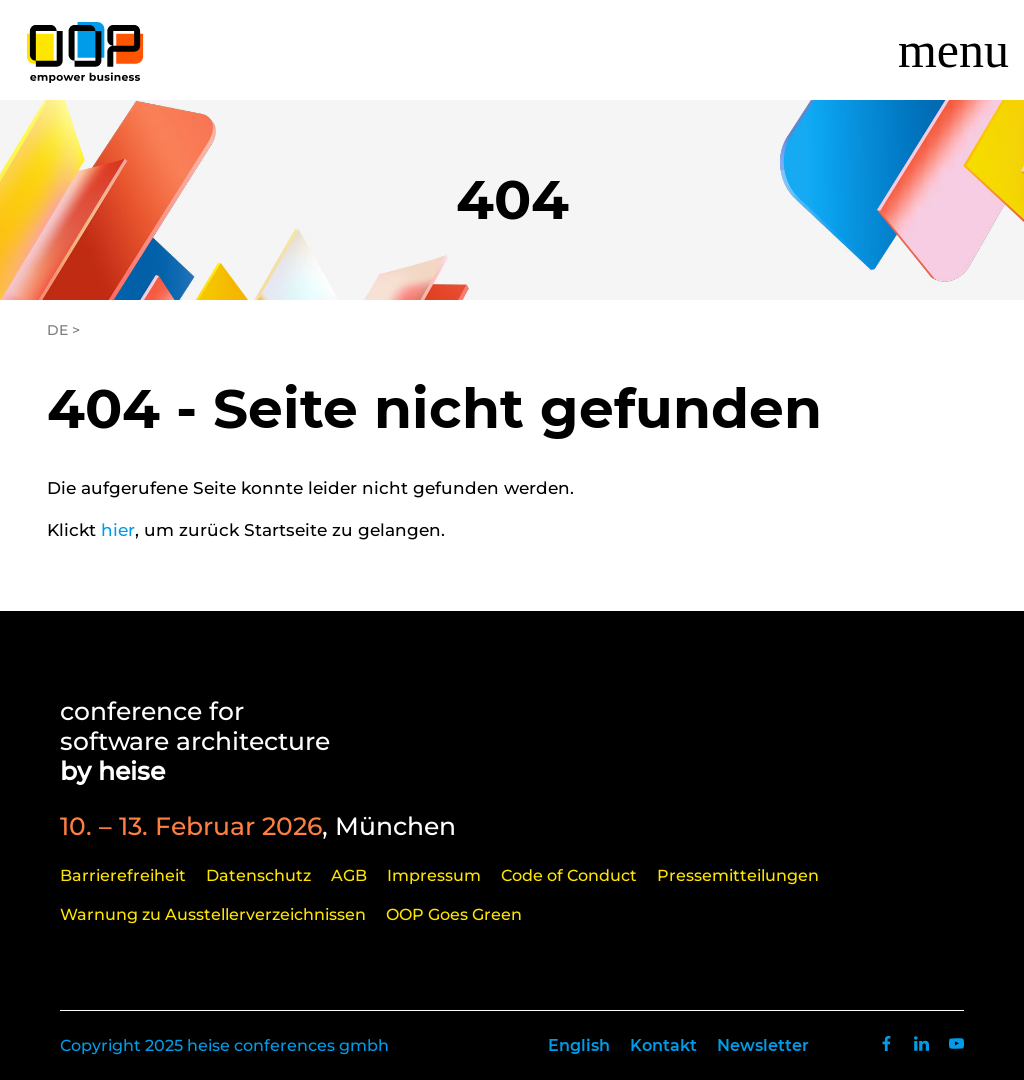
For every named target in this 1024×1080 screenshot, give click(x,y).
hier (118, 530)
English (579, 1045)
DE (57, 330)
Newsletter (763, 1045)
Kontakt (663, 1045)
